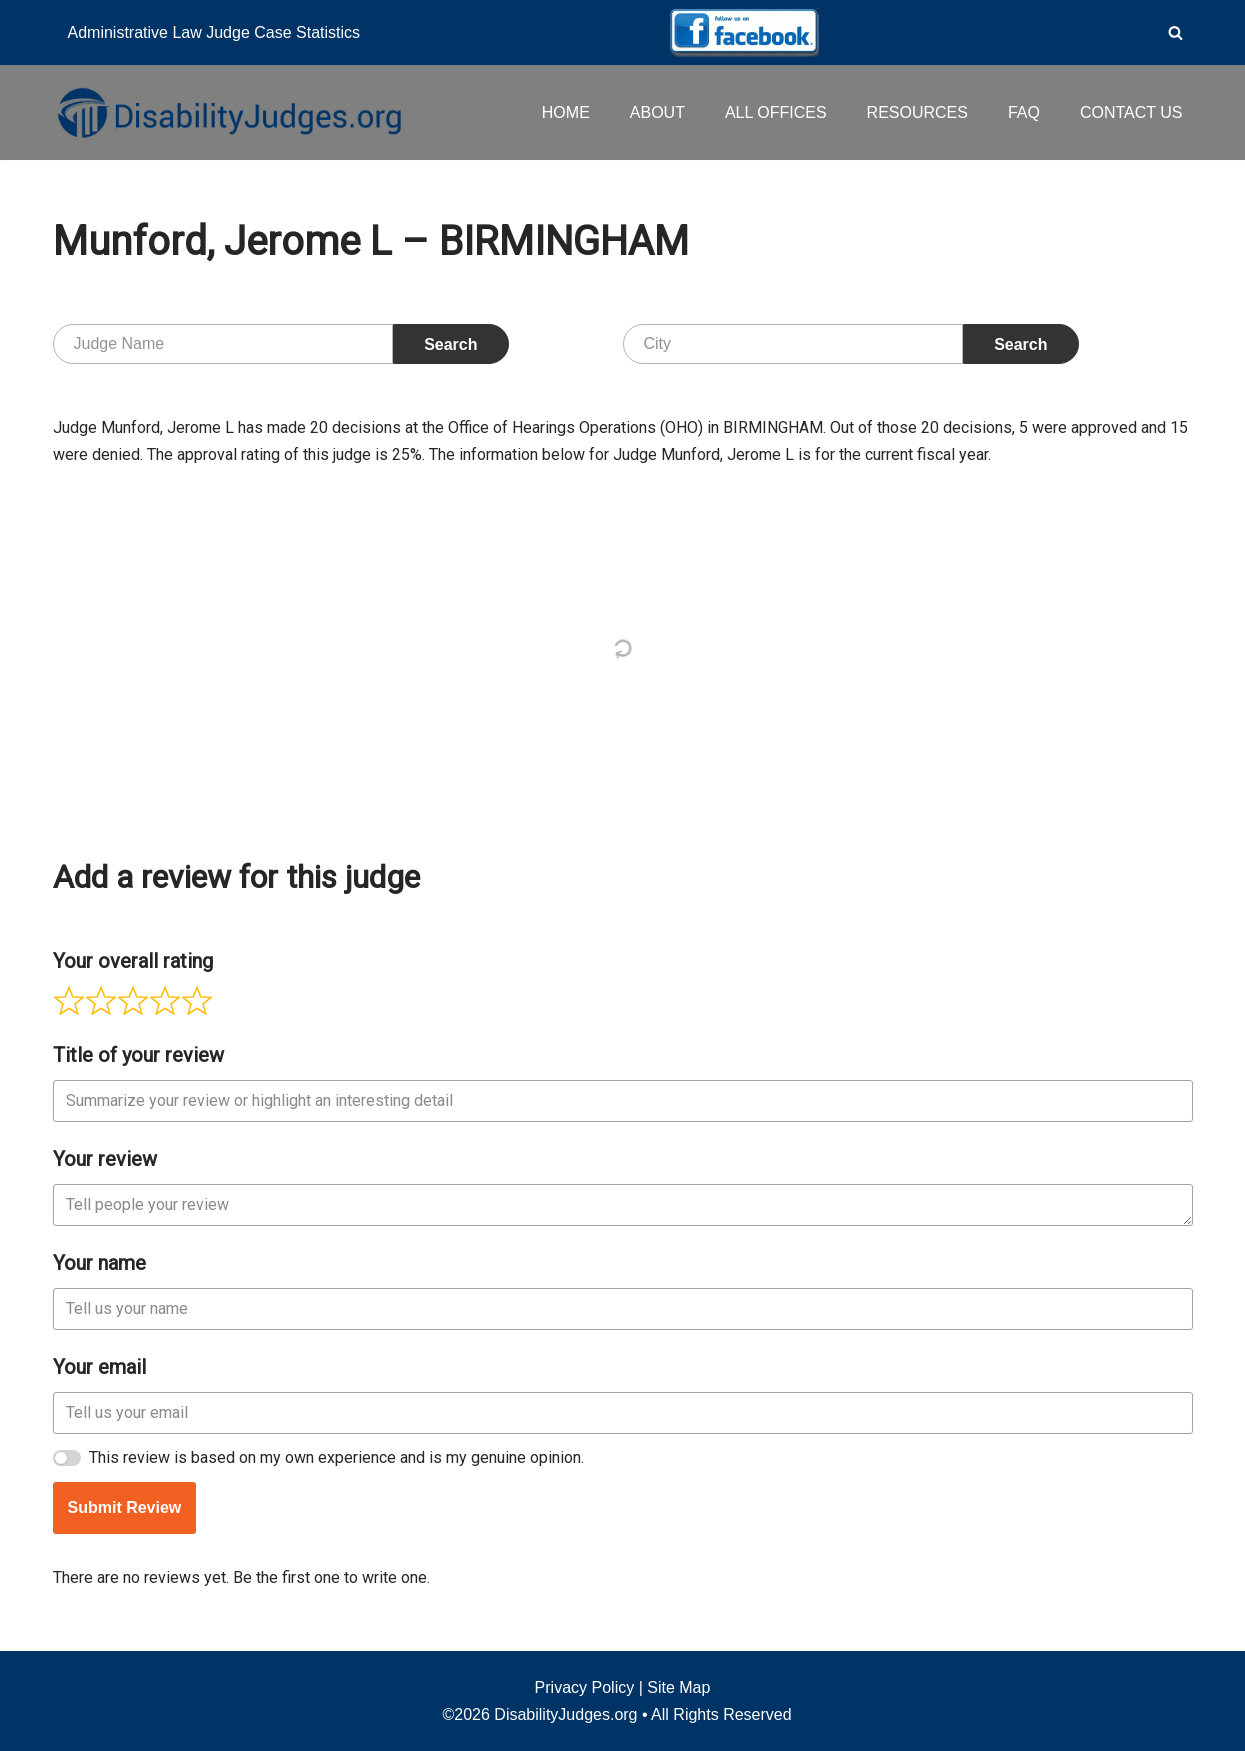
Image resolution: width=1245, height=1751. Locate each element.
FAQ (1024, 112)
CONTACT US (1131, 112)
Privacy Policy (585, 1687)
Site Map (678, 1687)
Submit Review (125, 1507)
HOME (566, 112)
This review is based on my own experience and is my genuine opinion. (336, 1457)
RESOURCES (917, 112)
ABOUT (657, 112)
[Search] (1175, 32)
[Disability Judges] (228, 112)
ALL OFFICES (776, 112)
